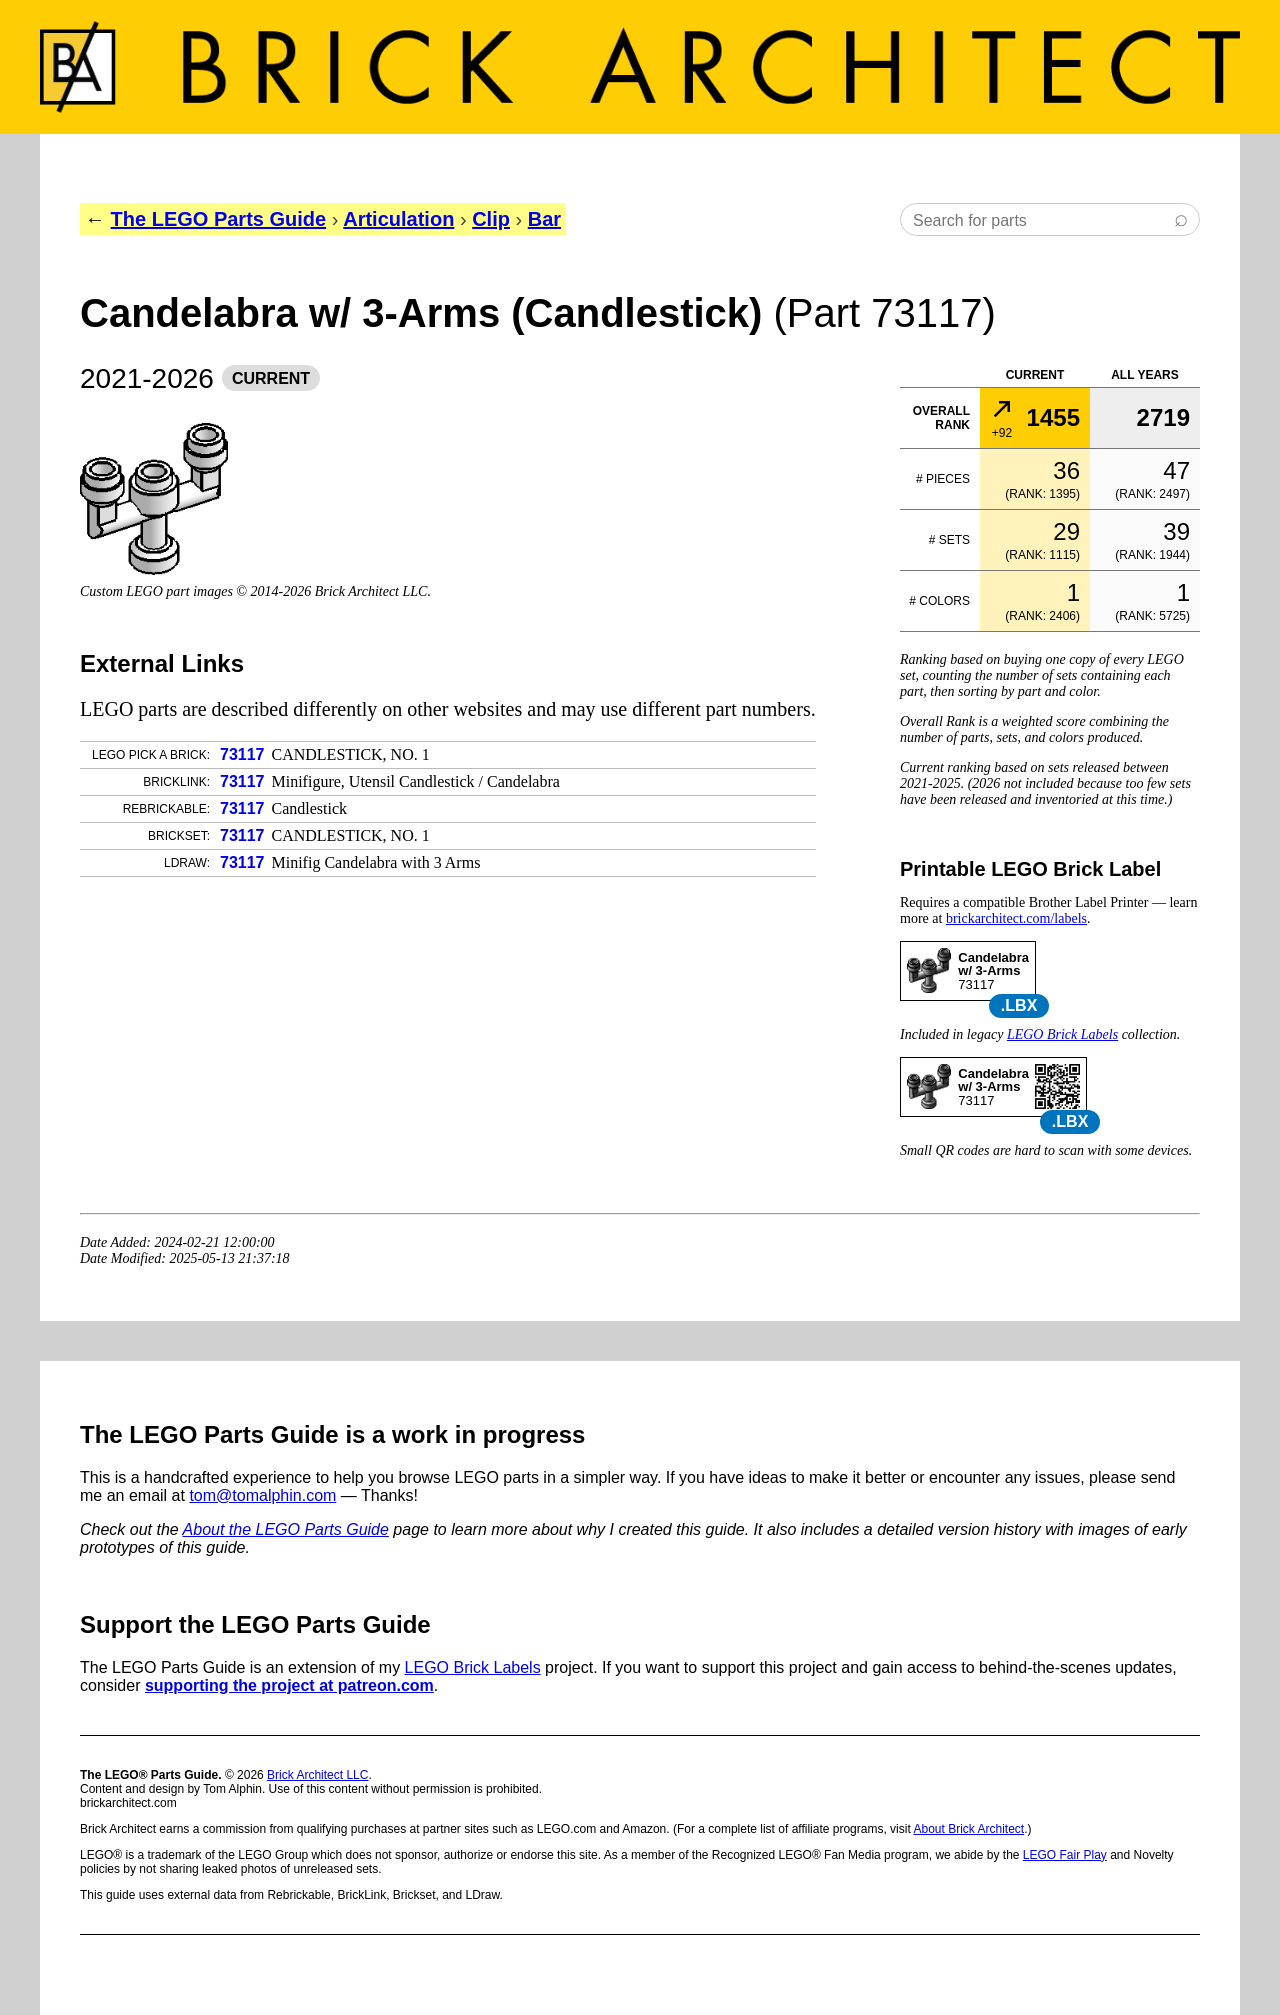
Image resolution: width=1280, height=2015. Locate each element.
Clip (491, 219)
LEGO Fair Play (1065, 1855)
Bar (544, 219)
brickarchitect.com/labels (1016, 918)
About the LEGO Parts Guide (286, 1529)
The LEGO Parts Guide (219, 219)
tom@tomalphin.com (262, 1495)
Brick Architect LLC (317, 1775)
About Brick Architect (968, 1829)
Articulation (398, 219)
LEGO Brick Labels (1062, 1034)
